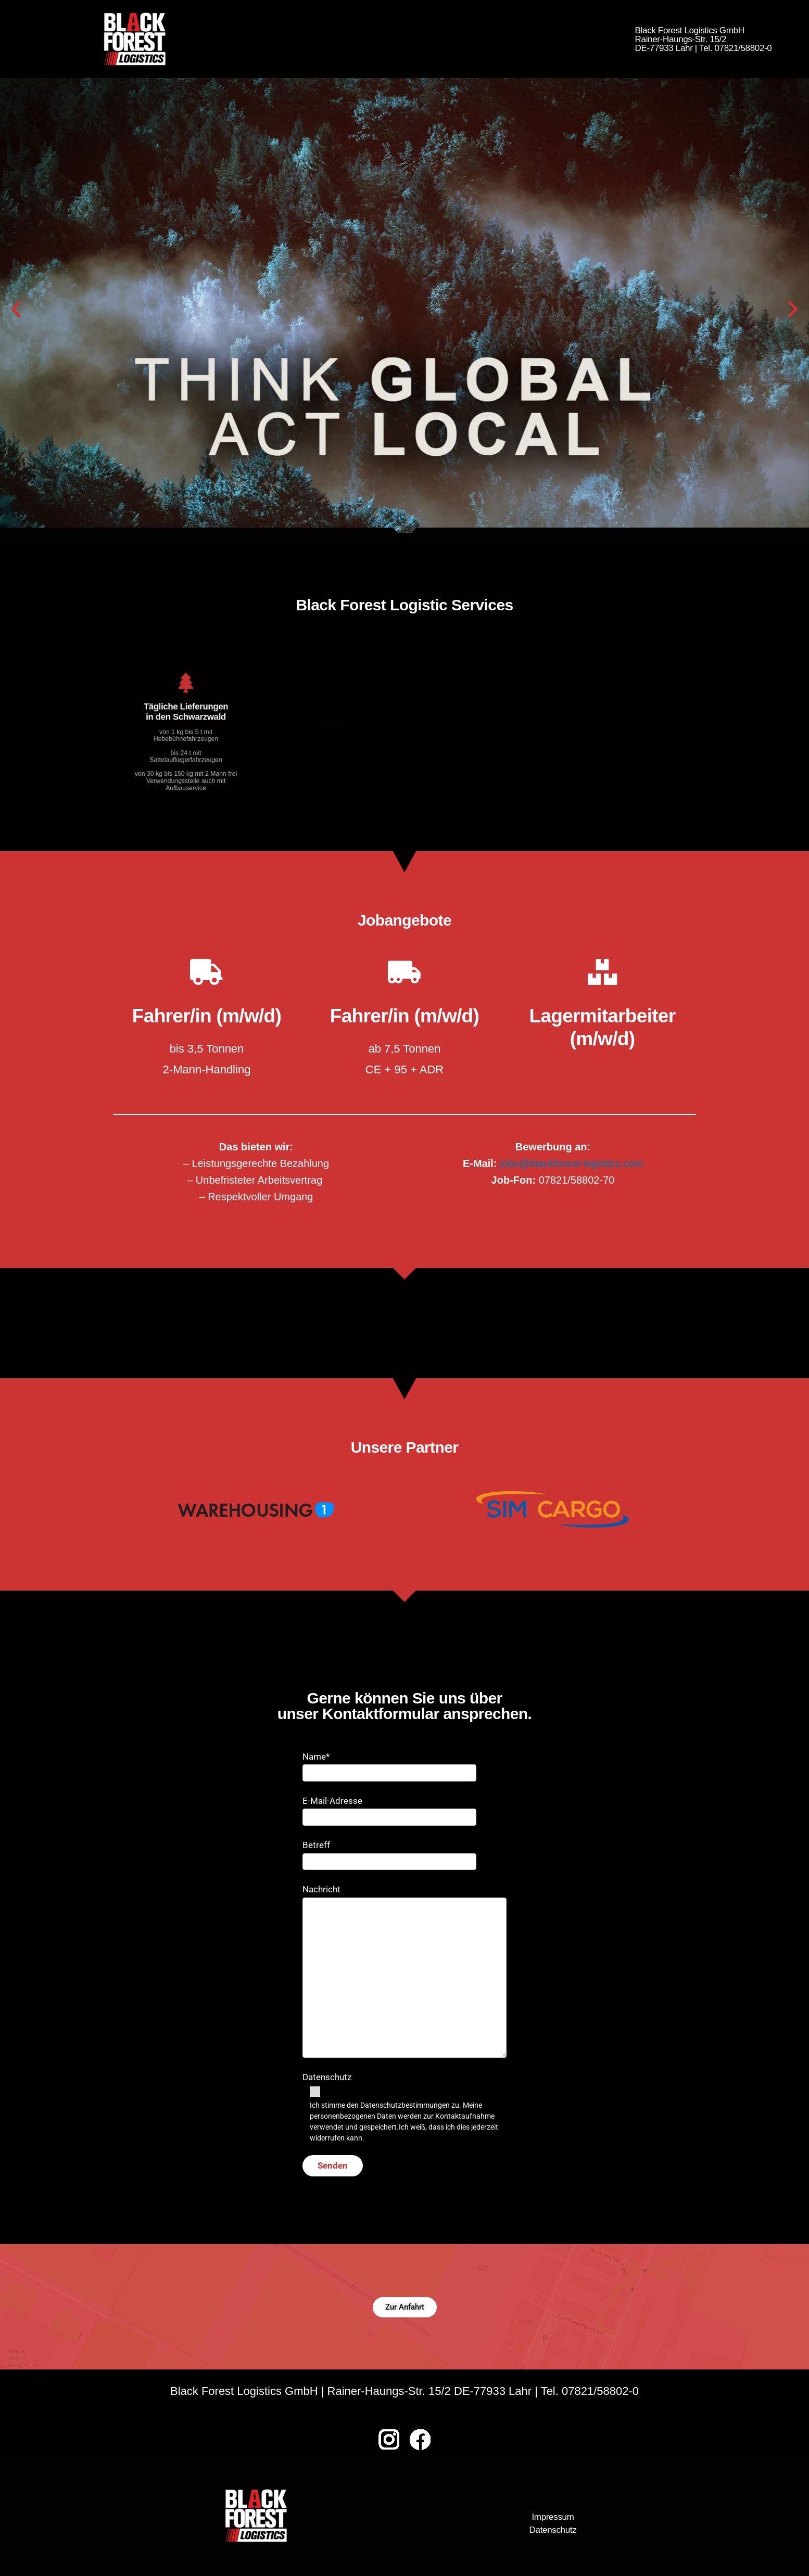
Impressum (553, 2517)
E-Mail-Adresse (389, 1809)
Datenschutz (404, 2108)
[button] (16, 309)
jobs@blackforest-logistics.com (571, 1163)
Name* (389, 1764)
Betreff (389, 1853)
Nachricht (404, 1971)
